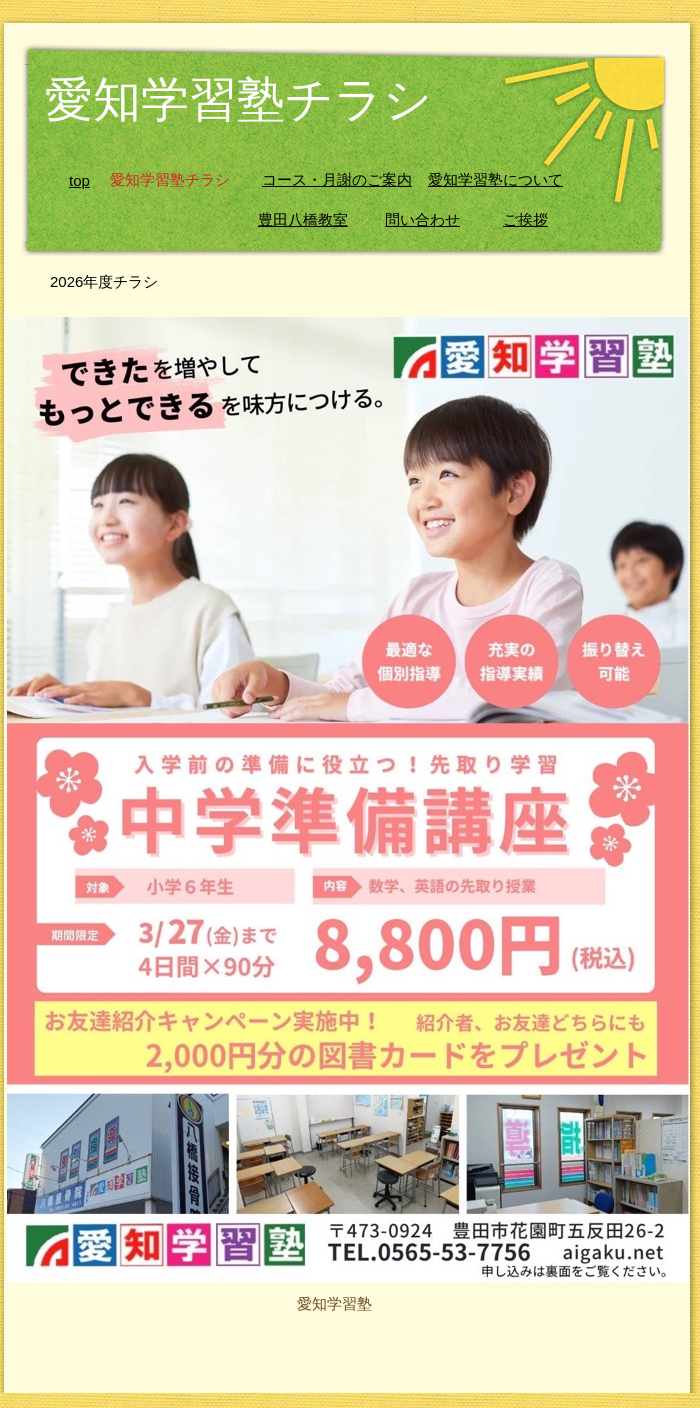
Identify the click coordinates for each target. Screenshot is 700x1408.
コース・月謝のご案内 (337, 180)
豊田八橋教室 (303, 220)
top (79, 180)
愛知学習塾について (495, 180)
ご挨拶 (525, 220)
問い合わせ (422, 220)
